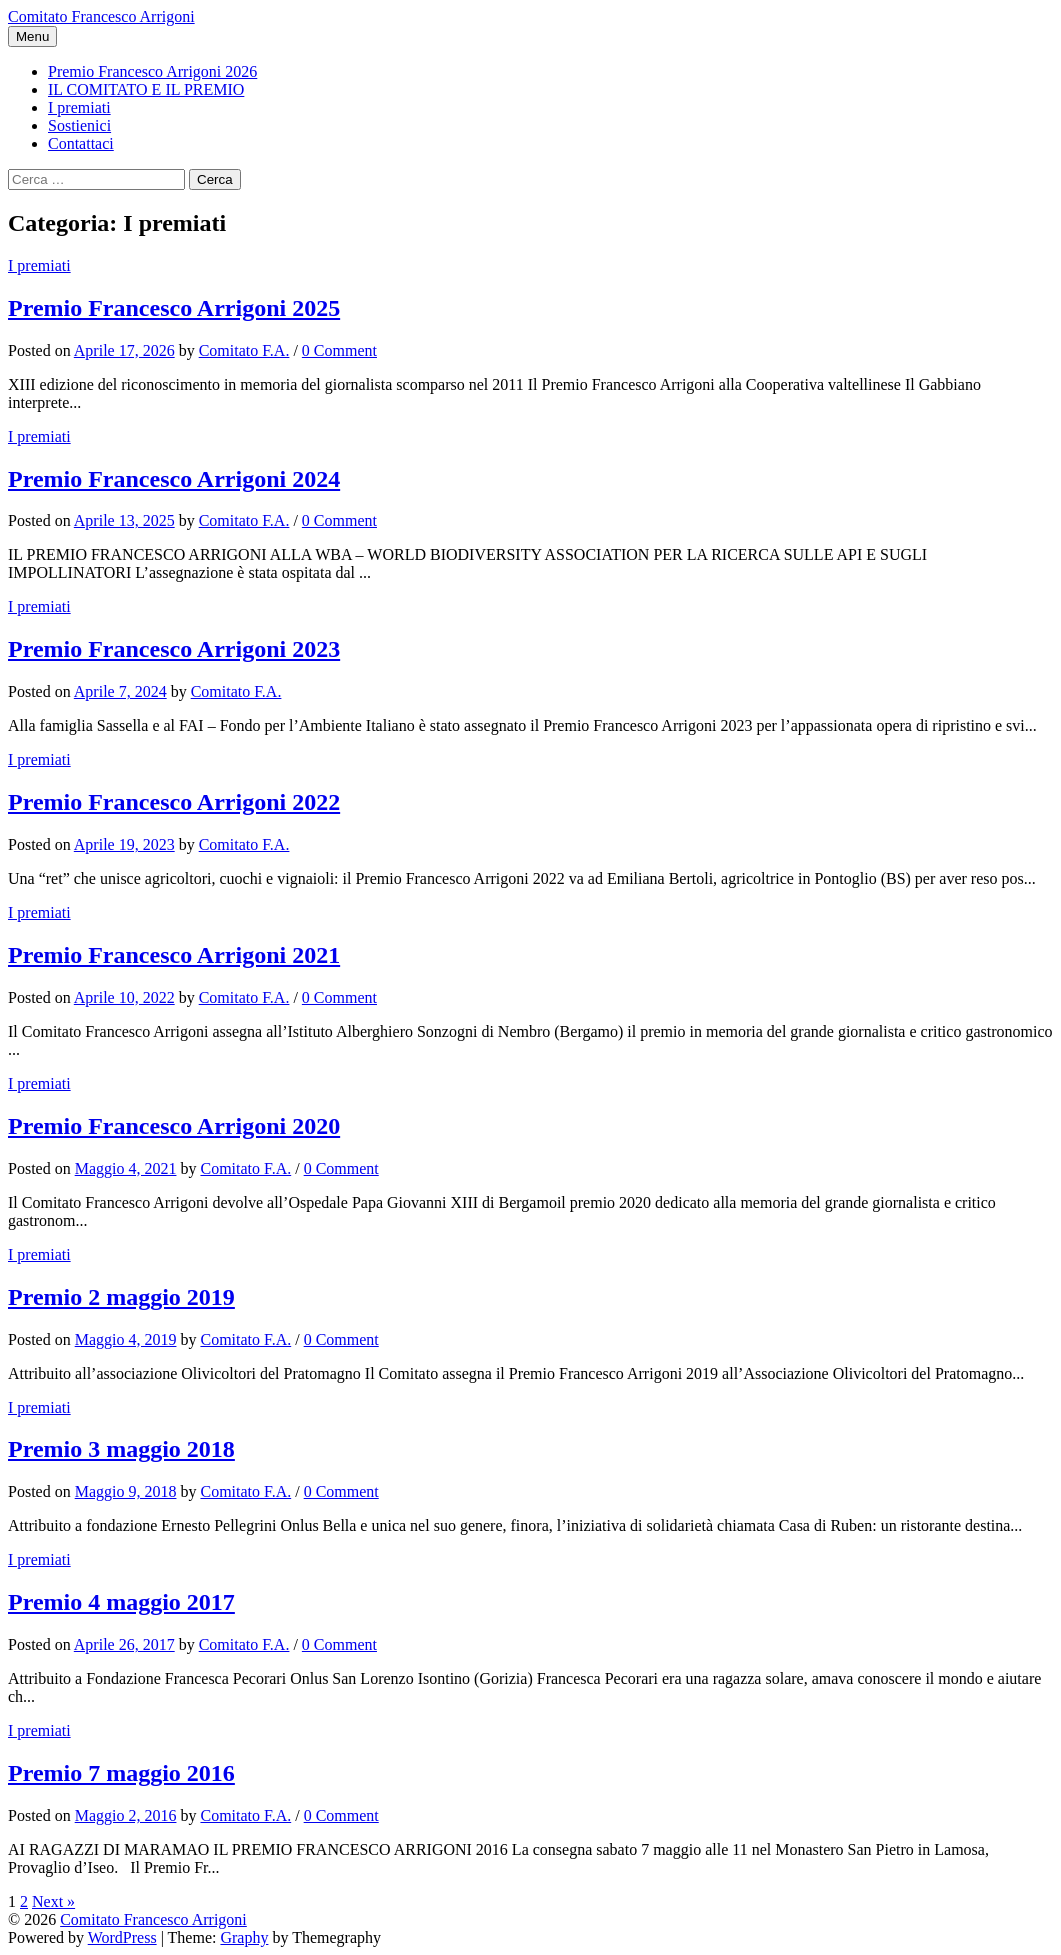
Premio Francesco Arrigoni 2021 (174, 955)
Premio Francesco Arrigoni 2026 (152, 71)
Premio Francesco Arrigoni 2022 (174, 802)
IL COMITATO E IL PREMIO (146, 89)
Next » (53, 1901)
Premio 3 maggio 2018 (121, 1449)
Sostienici (79, 125)
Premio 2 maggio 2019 (121, 1297)
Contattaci (81, 143)
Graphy (244, 1937)
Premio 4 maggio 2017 (121, 1602)
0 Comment (339, 350)
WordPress (122, 1937)
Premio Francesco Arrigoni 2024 (174, 479)
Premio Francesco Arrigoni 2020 (174, 1126)
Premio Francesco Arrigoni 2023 (174, 649)
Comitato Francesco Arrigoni (101, 16)
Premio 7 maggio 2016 (121, 1773)
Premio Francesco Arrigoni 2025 (174, 308)
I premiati (79, 107)
